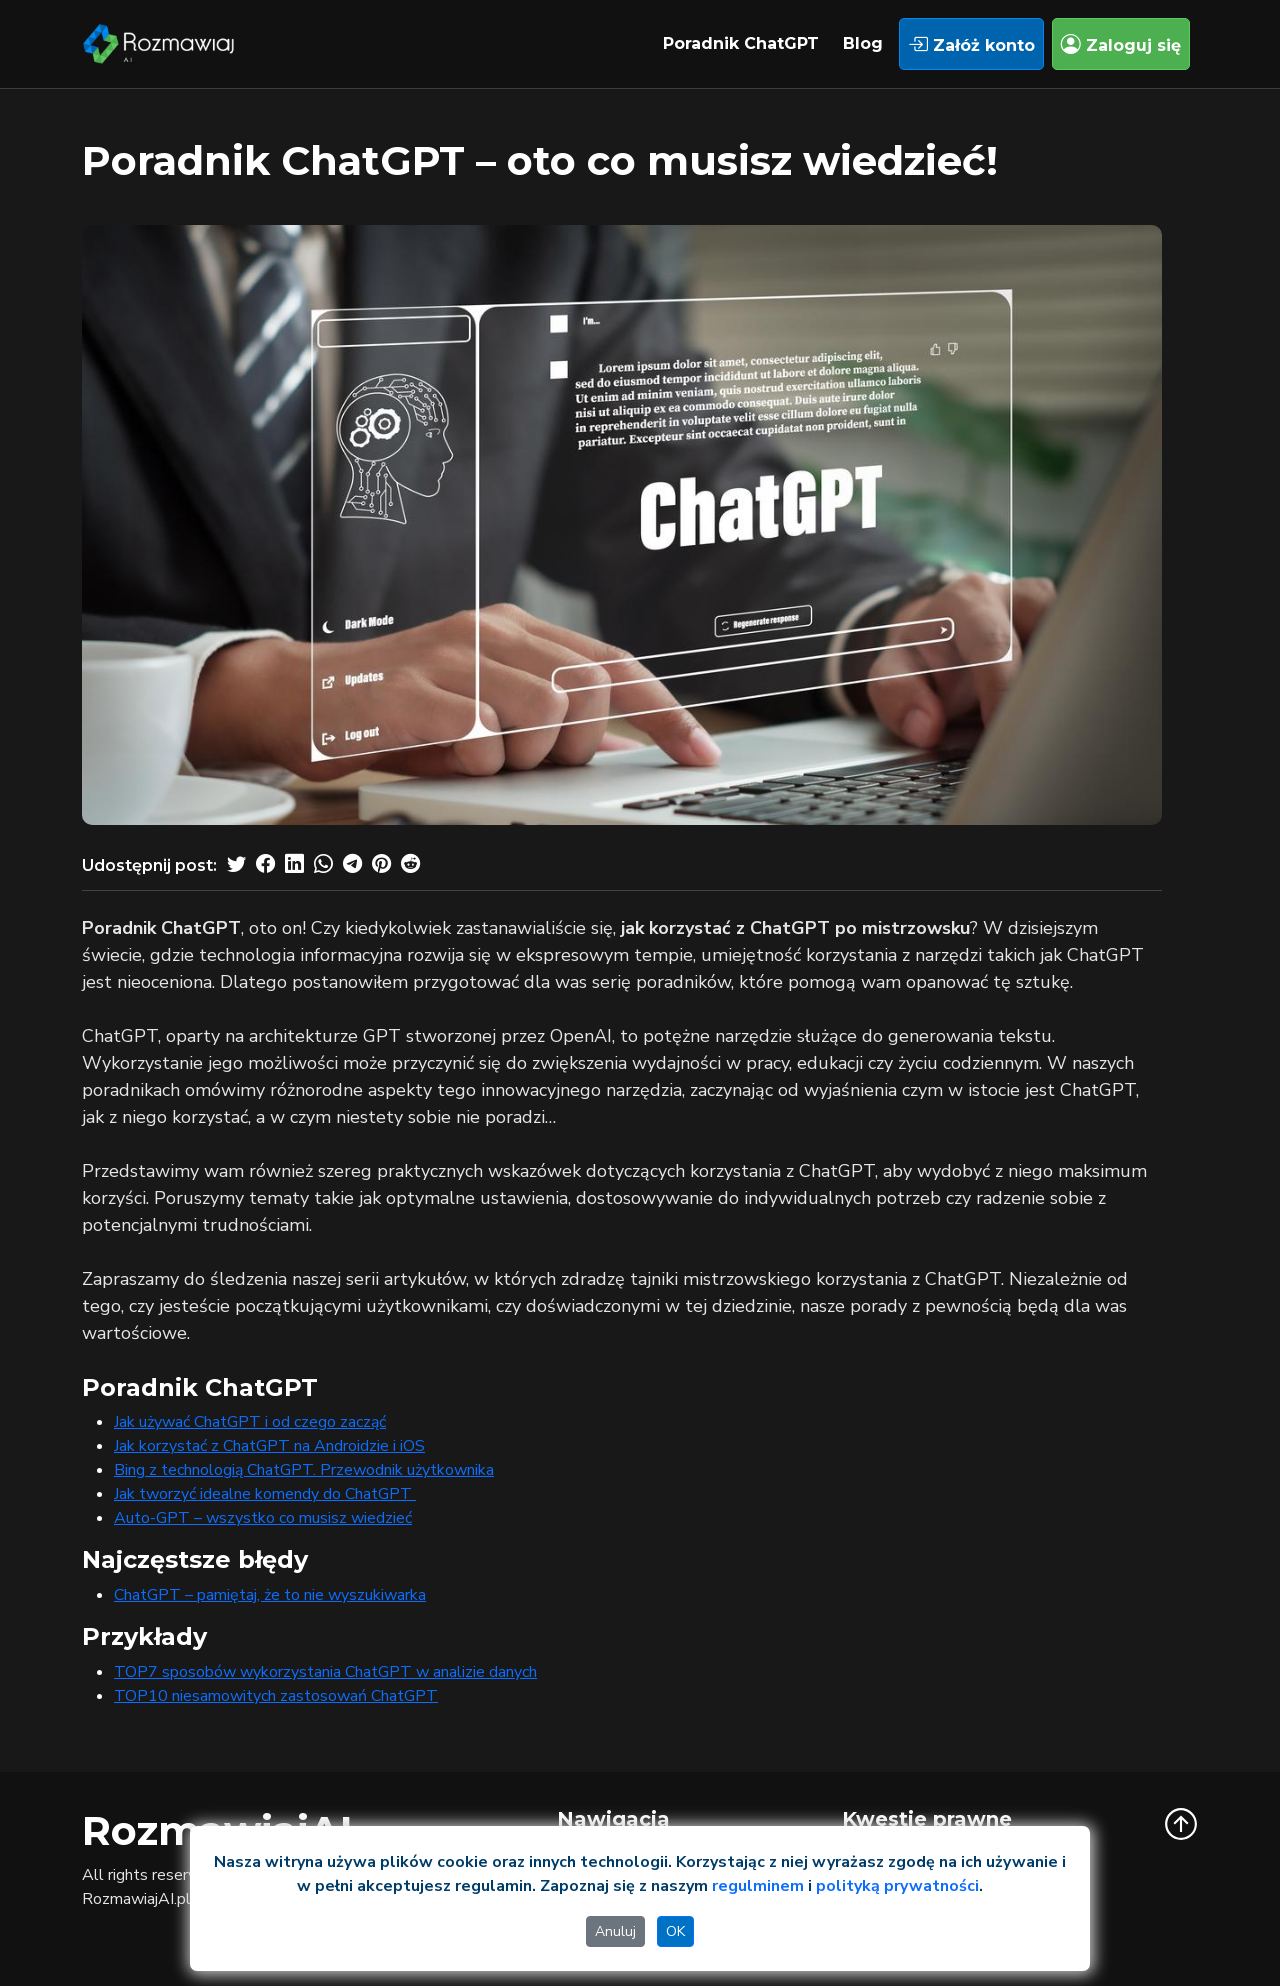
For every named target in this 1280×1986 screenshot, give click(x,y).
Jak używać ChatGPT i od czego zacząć (250, 1422)
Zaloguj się (1121, 44)
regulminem (758, 1886)
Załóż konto (971, 44)
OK (675, 1931)
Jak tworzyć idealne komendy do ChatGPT (265, 1494)
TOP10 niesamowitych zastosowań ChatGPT (276, 1696)
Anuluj (615, 1931)
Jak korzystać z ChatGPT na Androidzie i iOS (269, 1446)
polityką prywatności (897, 1886)
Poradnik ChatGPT (741, 43)
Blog (863, 43)
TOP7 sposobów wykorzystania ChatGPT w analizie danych (325, 1672)
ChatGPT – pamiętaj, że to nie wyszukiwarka (270, 1595)
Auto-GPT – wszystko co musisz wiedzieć (263, 1518)
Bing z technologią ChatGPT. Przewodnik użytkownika (304, 1470)
